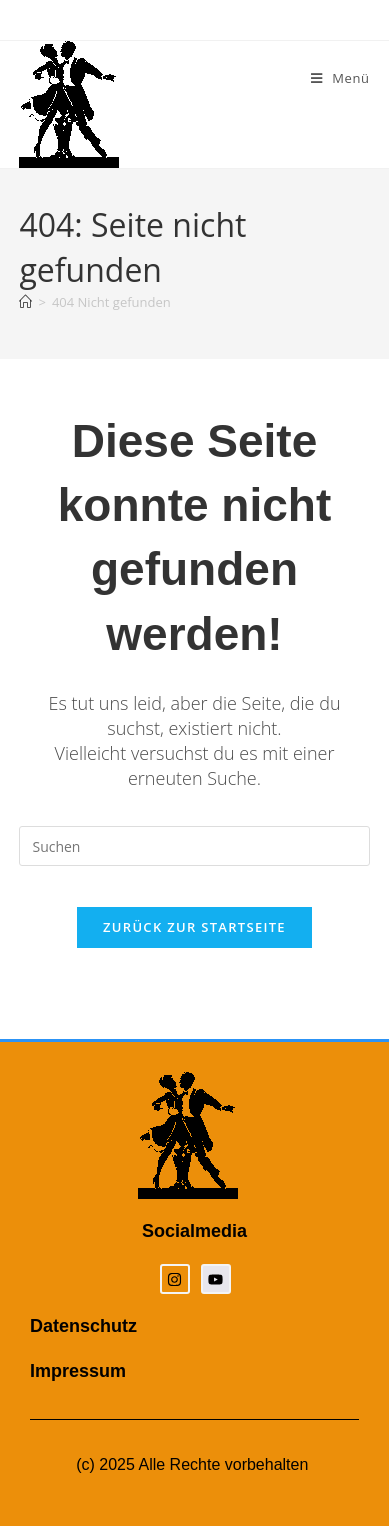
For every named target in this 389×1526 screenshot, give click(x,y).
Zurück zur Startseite (194, 927)
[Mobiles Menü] (340, 78)
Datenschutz (83, 1326)
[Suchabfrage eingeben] (194, 846)
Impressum (78, 1371)
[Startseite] (25, 302)
